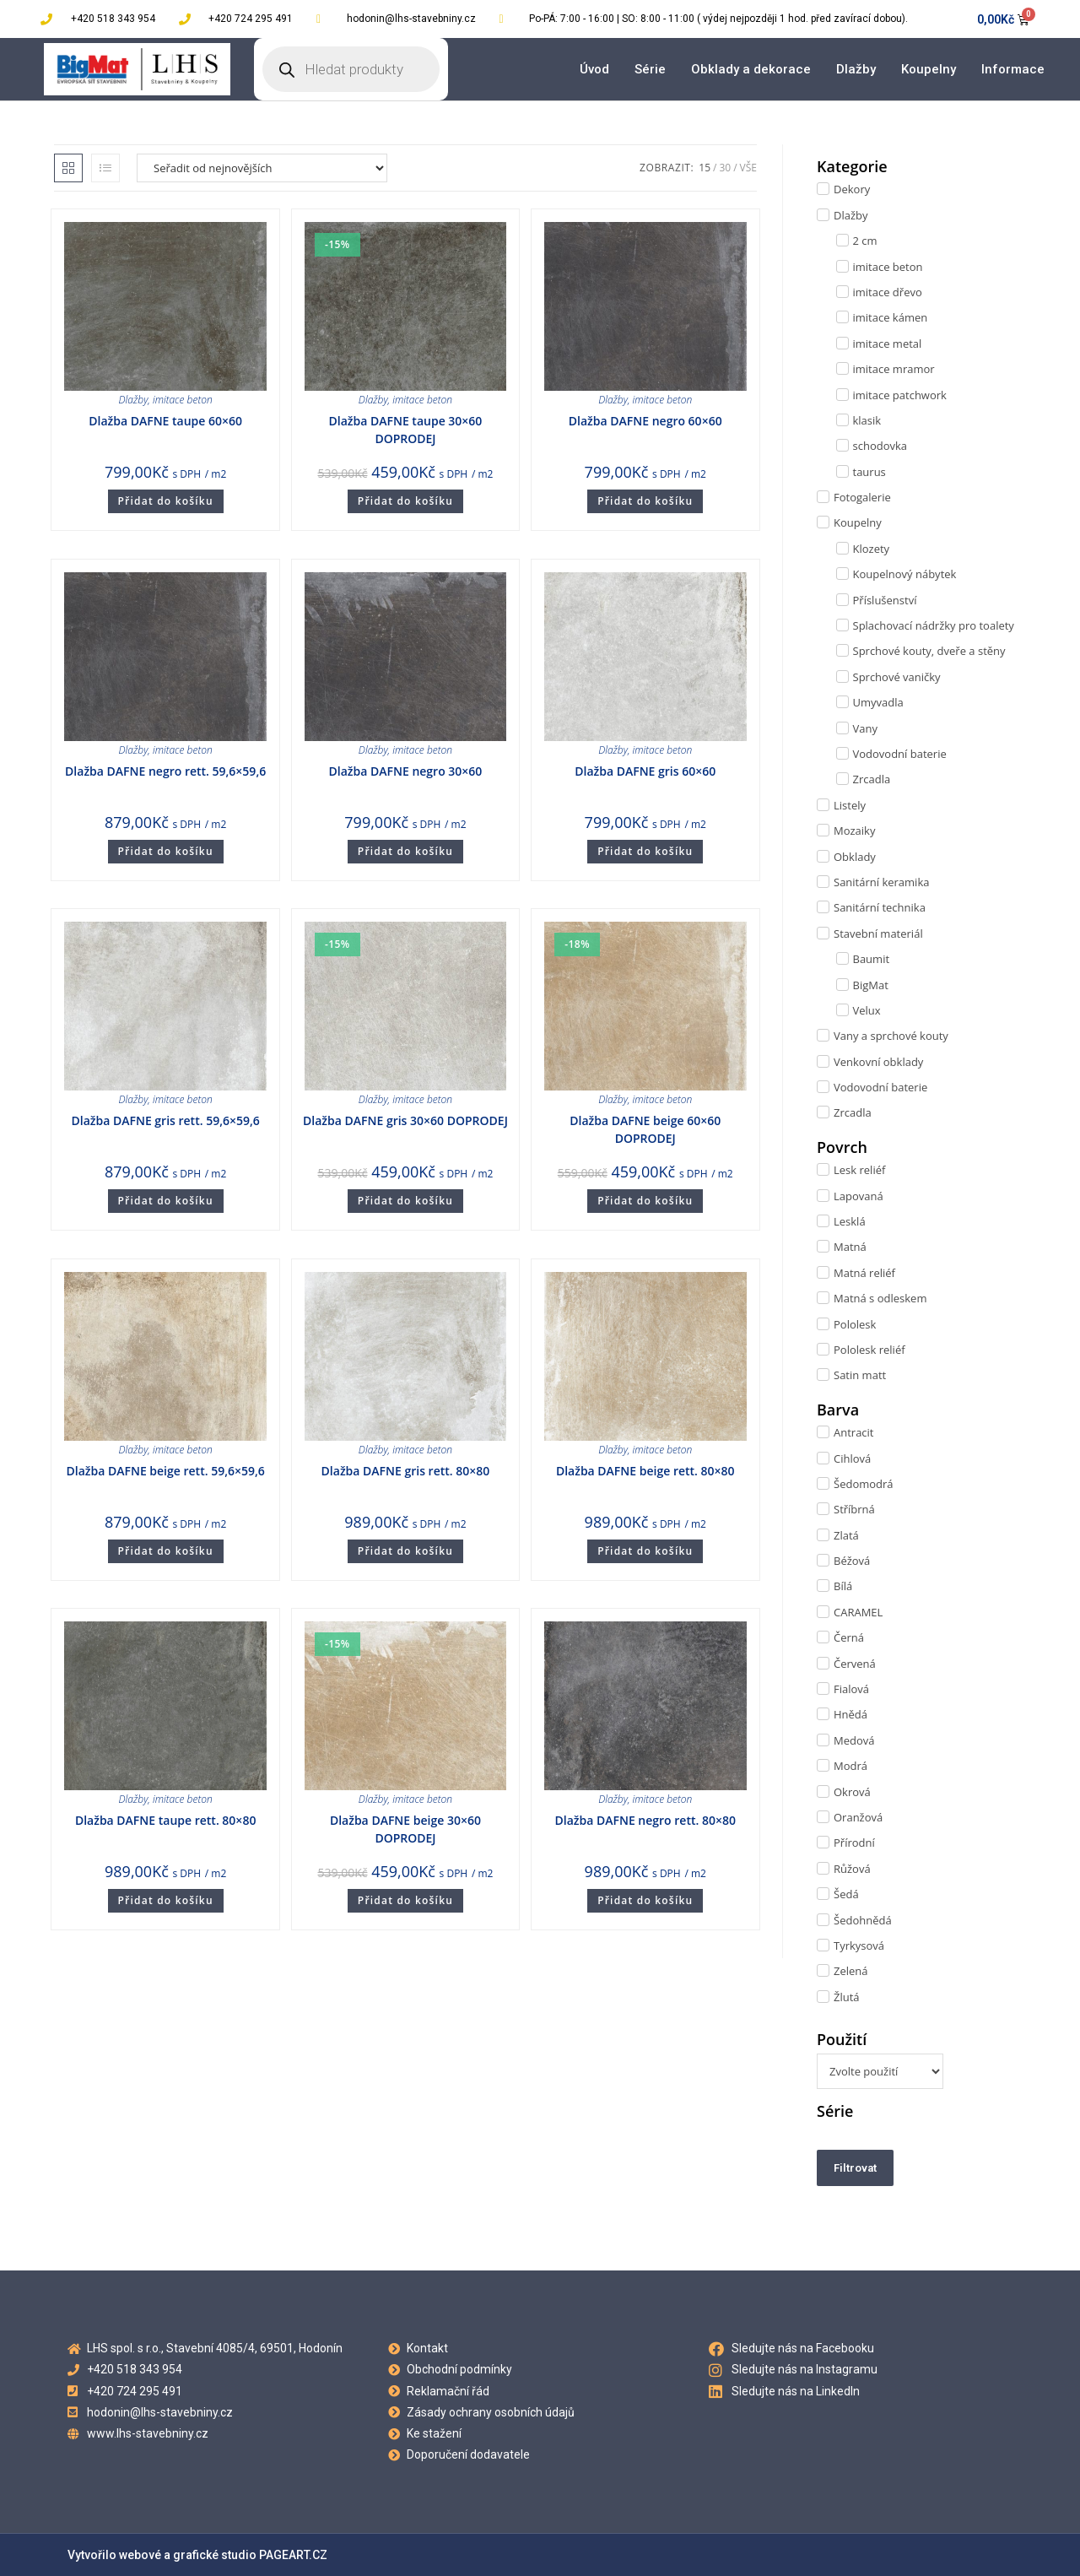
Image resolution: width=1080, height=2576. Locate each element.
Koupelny (928, 69)
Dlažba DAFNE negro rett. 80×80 (645, 1820)
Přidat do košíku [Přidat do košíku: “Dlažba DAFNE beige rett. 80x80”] (645, 1551)
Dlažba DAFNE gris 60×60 (645, 771)
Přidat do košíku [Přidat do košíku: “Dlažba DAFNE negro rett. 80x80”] (645, 1900)
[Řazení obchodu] (262, 168)
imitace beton (183, 399)
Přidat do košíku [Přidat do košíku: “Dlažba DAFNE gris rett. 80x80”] (405, 1551)
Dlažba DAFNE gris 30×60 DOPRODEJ (405, 1120)
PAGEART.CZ (293, 2555)
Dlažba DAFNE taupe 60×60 (165, 421)
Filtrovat (855, 2168)
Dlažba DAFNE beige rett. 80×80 (645, 1471)
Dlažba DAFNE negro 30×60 (406, 771)
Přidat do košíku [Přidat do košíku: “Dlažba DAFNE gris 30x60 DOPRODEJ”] (405, 1200)
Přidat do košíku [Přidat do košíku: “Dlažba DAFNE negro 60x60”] (645, 501)
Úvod (594, 69)
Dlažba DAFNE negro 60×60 (645, 421)
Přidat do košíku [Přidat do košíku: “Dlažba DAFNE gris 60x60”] (645, 851)
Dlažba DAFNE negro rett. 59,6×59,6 (165, 771)
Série (650, 69)
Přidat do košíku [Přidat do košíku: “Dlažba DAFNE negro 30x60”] (405, 851)
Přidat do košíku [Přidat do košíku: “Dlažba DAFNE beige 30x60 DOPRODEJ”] (405, 1900)
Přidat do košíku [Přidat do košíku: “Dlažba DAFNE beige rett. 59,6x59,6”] (165, 1551)
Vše (748, 167)
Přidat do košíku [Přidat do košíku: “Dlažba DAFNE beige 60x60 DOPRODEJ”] (645, 1200)
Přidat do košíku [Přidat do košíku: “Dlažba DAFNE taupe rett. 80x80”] (165, 1900)
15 (704, 167)
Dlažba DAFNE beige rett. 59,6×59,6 (165, 1471)
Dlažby (856, 69)
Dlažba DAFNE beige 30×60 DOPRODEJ (405, 1829)
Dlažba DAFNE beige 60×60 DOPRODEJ (645, 1129)
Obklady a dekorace (751, 69)
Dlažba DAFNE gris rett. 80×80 (405, 1471)
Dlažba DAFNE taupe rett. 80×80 (165, 1820)
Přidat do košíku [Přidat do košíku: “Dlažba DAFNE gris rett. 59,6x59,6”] (165, 1200)
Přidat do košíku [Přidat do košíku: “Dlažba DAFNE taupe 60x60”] (165, 501)
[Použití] (880, 2071)
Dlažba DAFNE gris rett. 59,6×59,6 (165, 1120)
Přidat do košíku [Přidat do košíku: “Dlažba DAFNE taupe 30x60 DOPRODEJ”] (405, 501)
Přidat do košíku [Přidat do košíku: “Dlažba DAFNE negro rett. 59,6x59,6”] (165, 851)
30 (725, 167)
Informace (1013, 69)
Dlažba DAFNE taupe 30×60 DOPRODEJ (406, 429)
